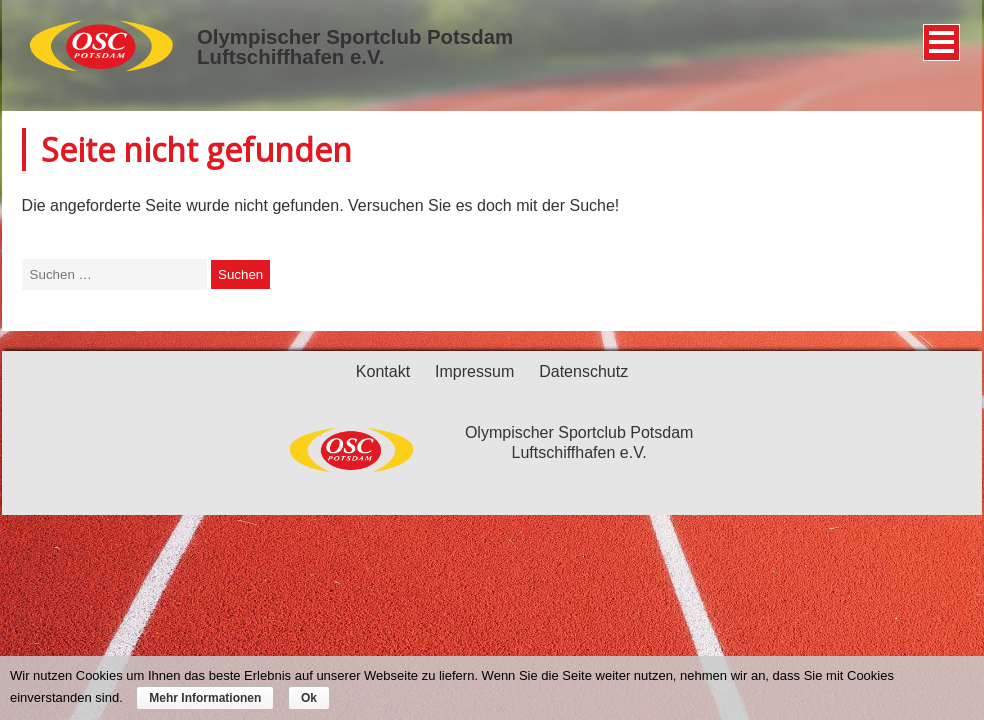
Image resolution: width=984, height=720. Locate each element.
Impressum (474, 371)
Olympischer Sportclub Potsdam (355, 37)
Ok (309, 698)
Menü (938, 35)
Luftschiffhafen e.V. (290, 57)
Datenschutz (583, 371)
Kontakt (383, 371)
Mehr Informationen (205, 698)
